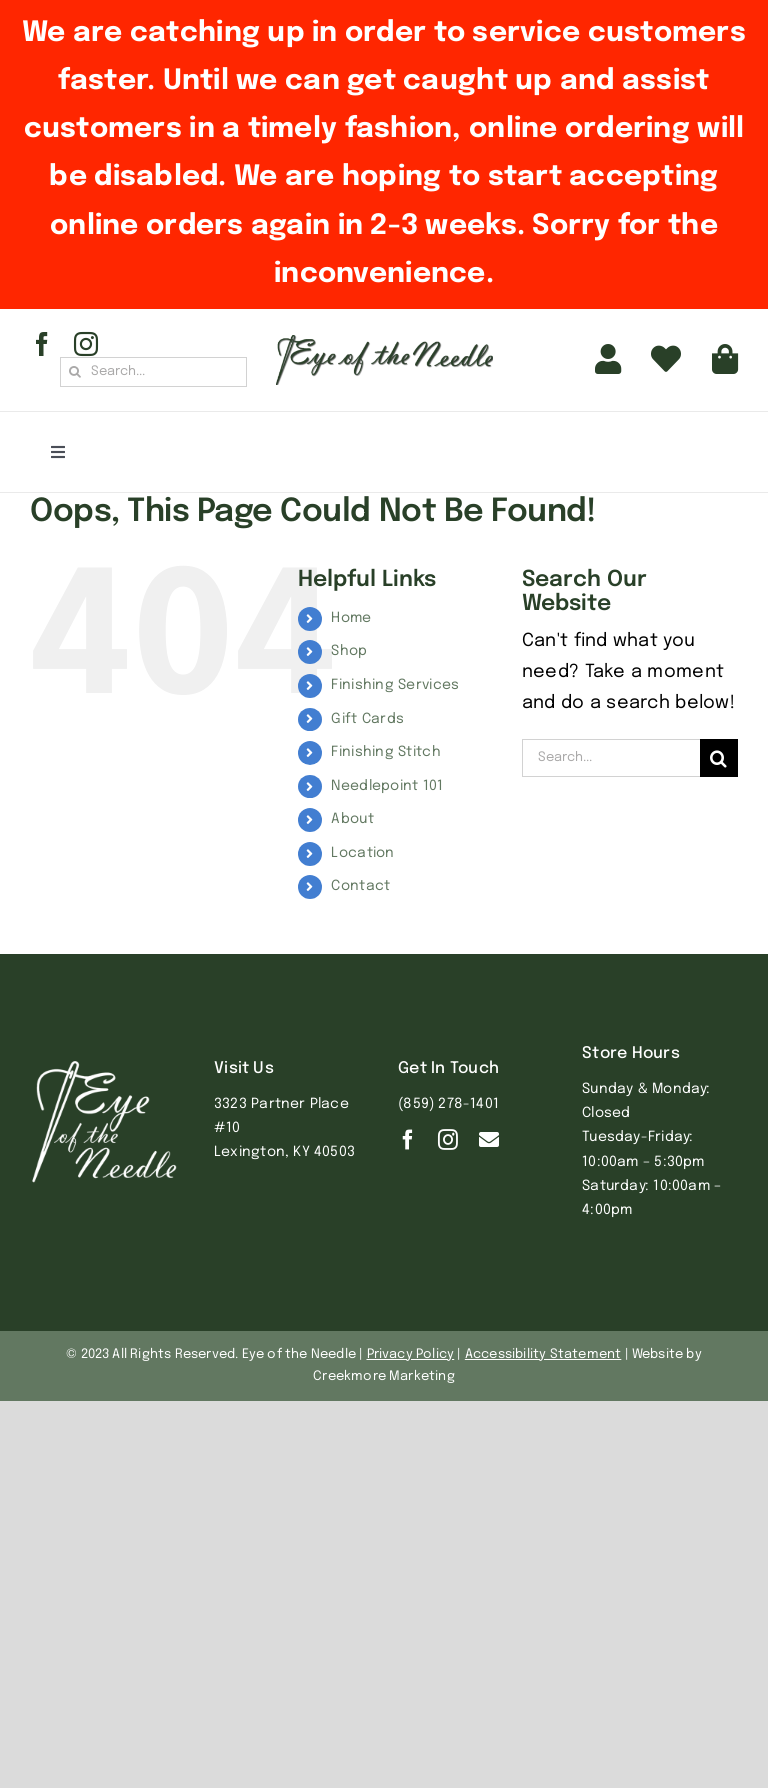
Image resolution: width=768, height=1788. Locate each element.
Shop (349, 651)
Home (351, 618)
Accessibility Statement (543, 1354)
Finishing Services (395, 685)
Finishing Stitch (385, 752)
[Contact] (489, 1140)
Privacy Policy (411, 1354)
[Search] (75, 372)
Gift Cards (367, 719)
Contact (360, 886)
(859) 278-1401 (448, 1104)
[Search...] (153, 372)
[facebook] (42, 344)
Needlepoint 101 (387, 786)
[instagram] (86, 344)
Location (362, 853)
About (352, 819)
